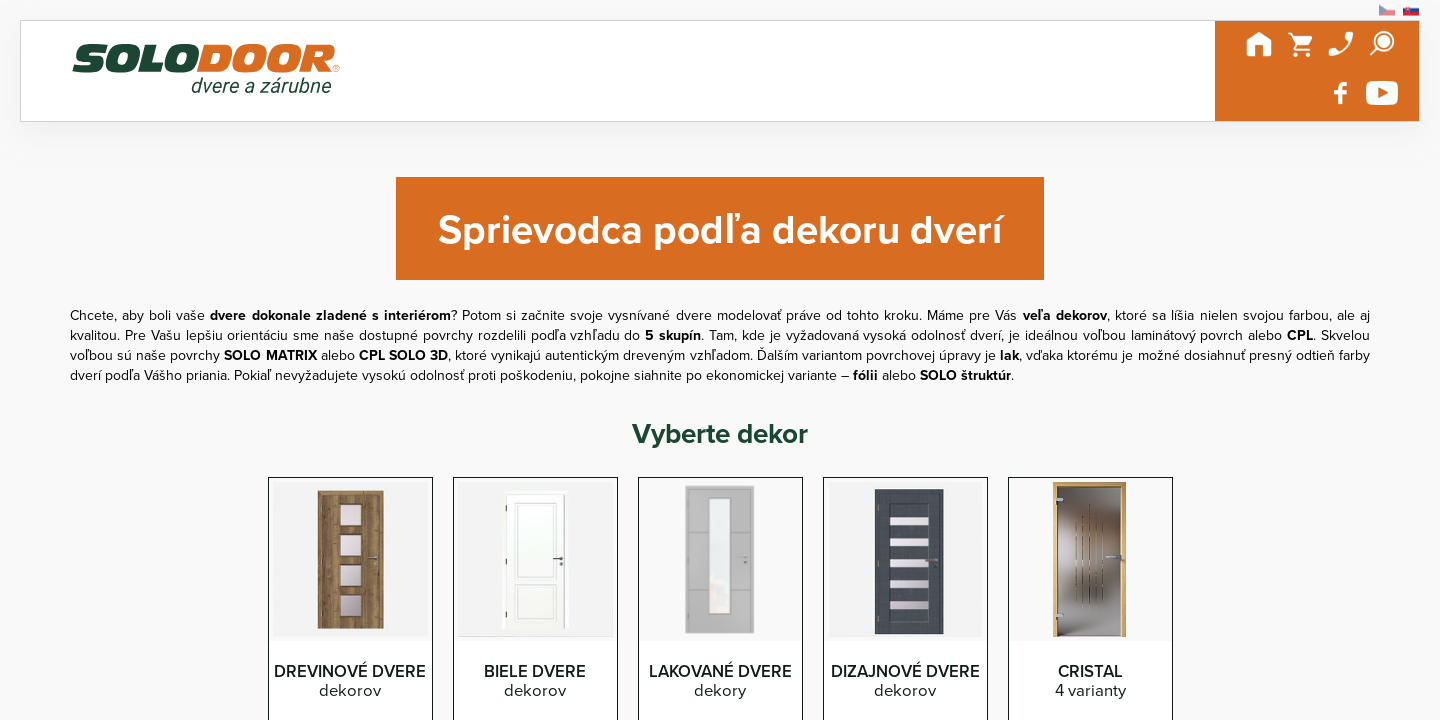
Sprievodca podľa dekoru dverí (720, 228)
